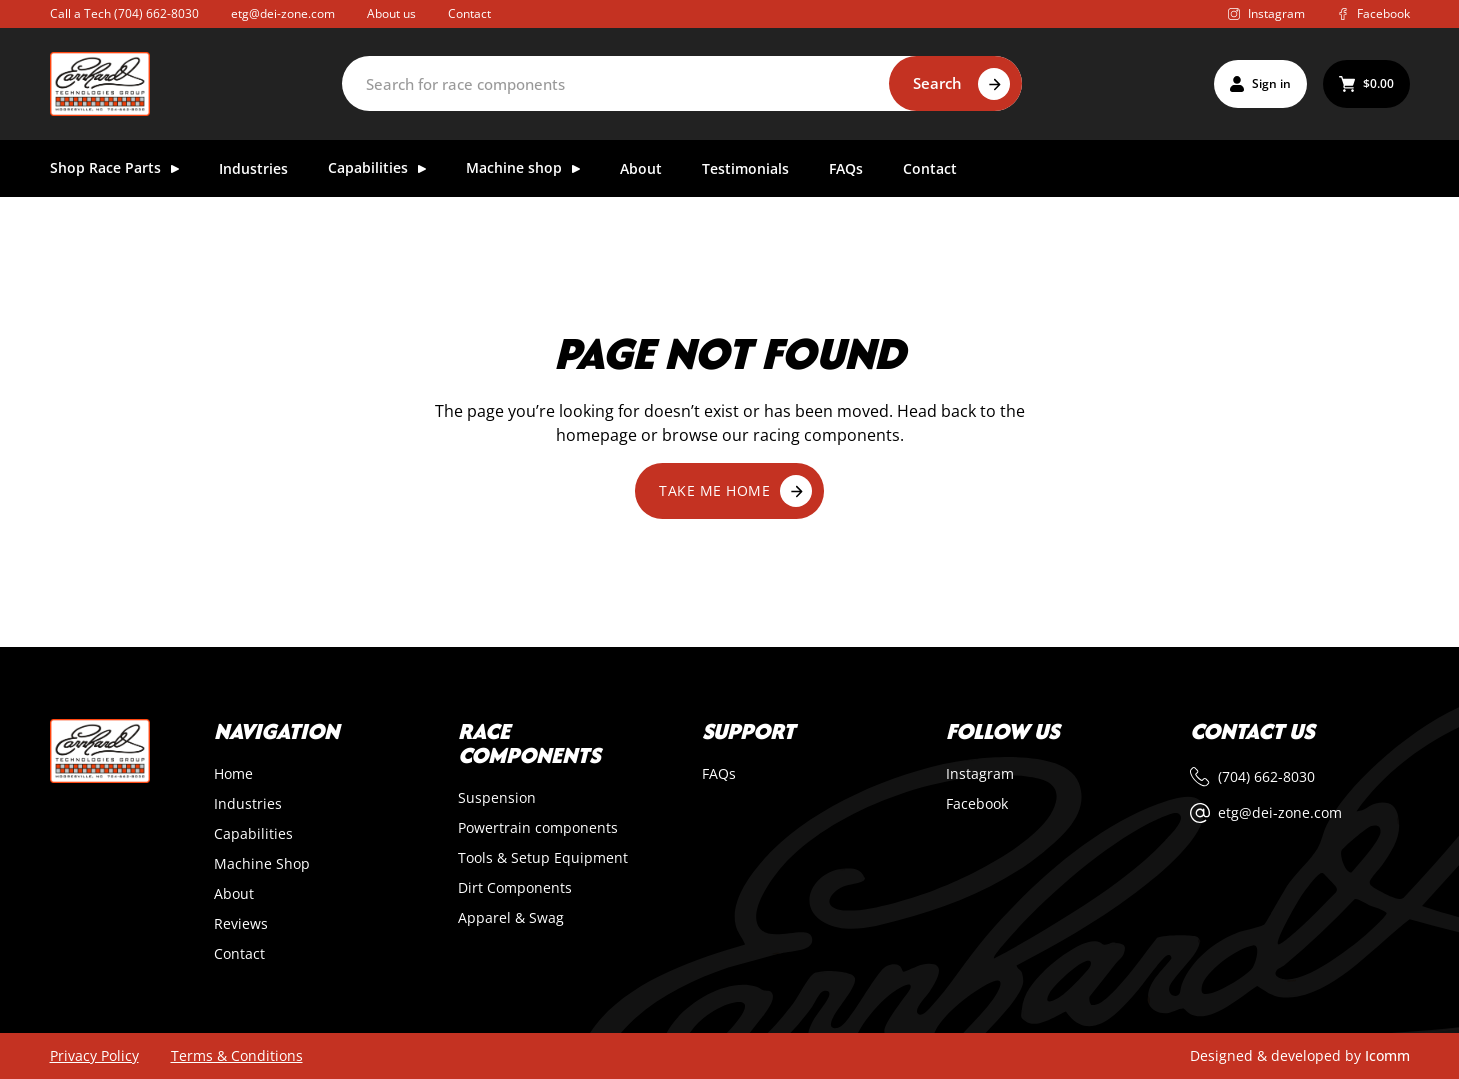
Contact (469, 14)
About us (391, 14)
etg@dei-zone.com (283, 14)
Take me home (735, 491)
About (641, 169)
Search (937, 83)
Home (233, 774)
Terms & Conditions (237, 1056)
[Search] (682, 83)
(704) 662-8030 (156, 13)
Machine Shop (262, 864)
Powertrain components (538, 828)
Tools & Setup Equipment (543, 858)
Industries (253, 169)
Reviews (241, 924)
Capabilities (253, 834)
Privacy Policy (94, 1056)
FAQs (846, 169)
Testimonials (745, 169)
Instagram (980, 774)
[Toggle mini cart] (1366, 84)
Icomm (1387, 1055)
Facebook (977, 804)
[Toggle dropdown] (175, 169)
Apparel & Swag (511, 918)
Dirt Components (515, 888)
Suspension (497, 798)
